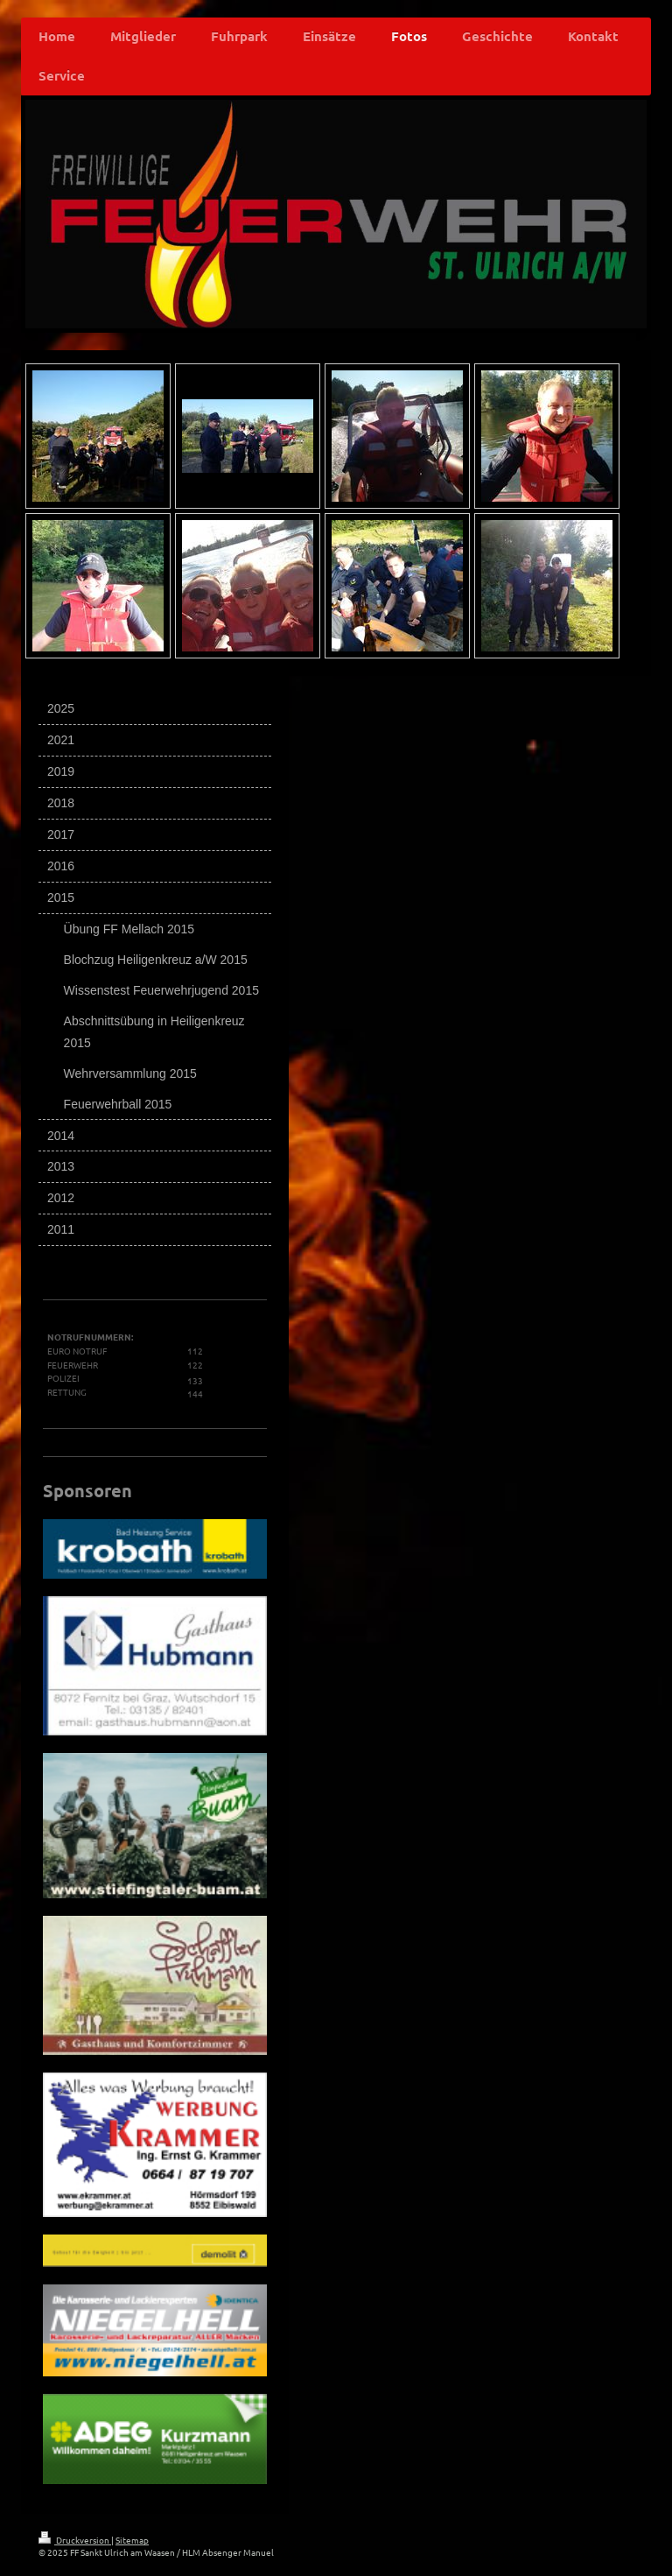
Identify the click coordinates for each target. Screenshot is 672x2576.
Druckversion (74, 2539)
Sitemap (132, 2539)
